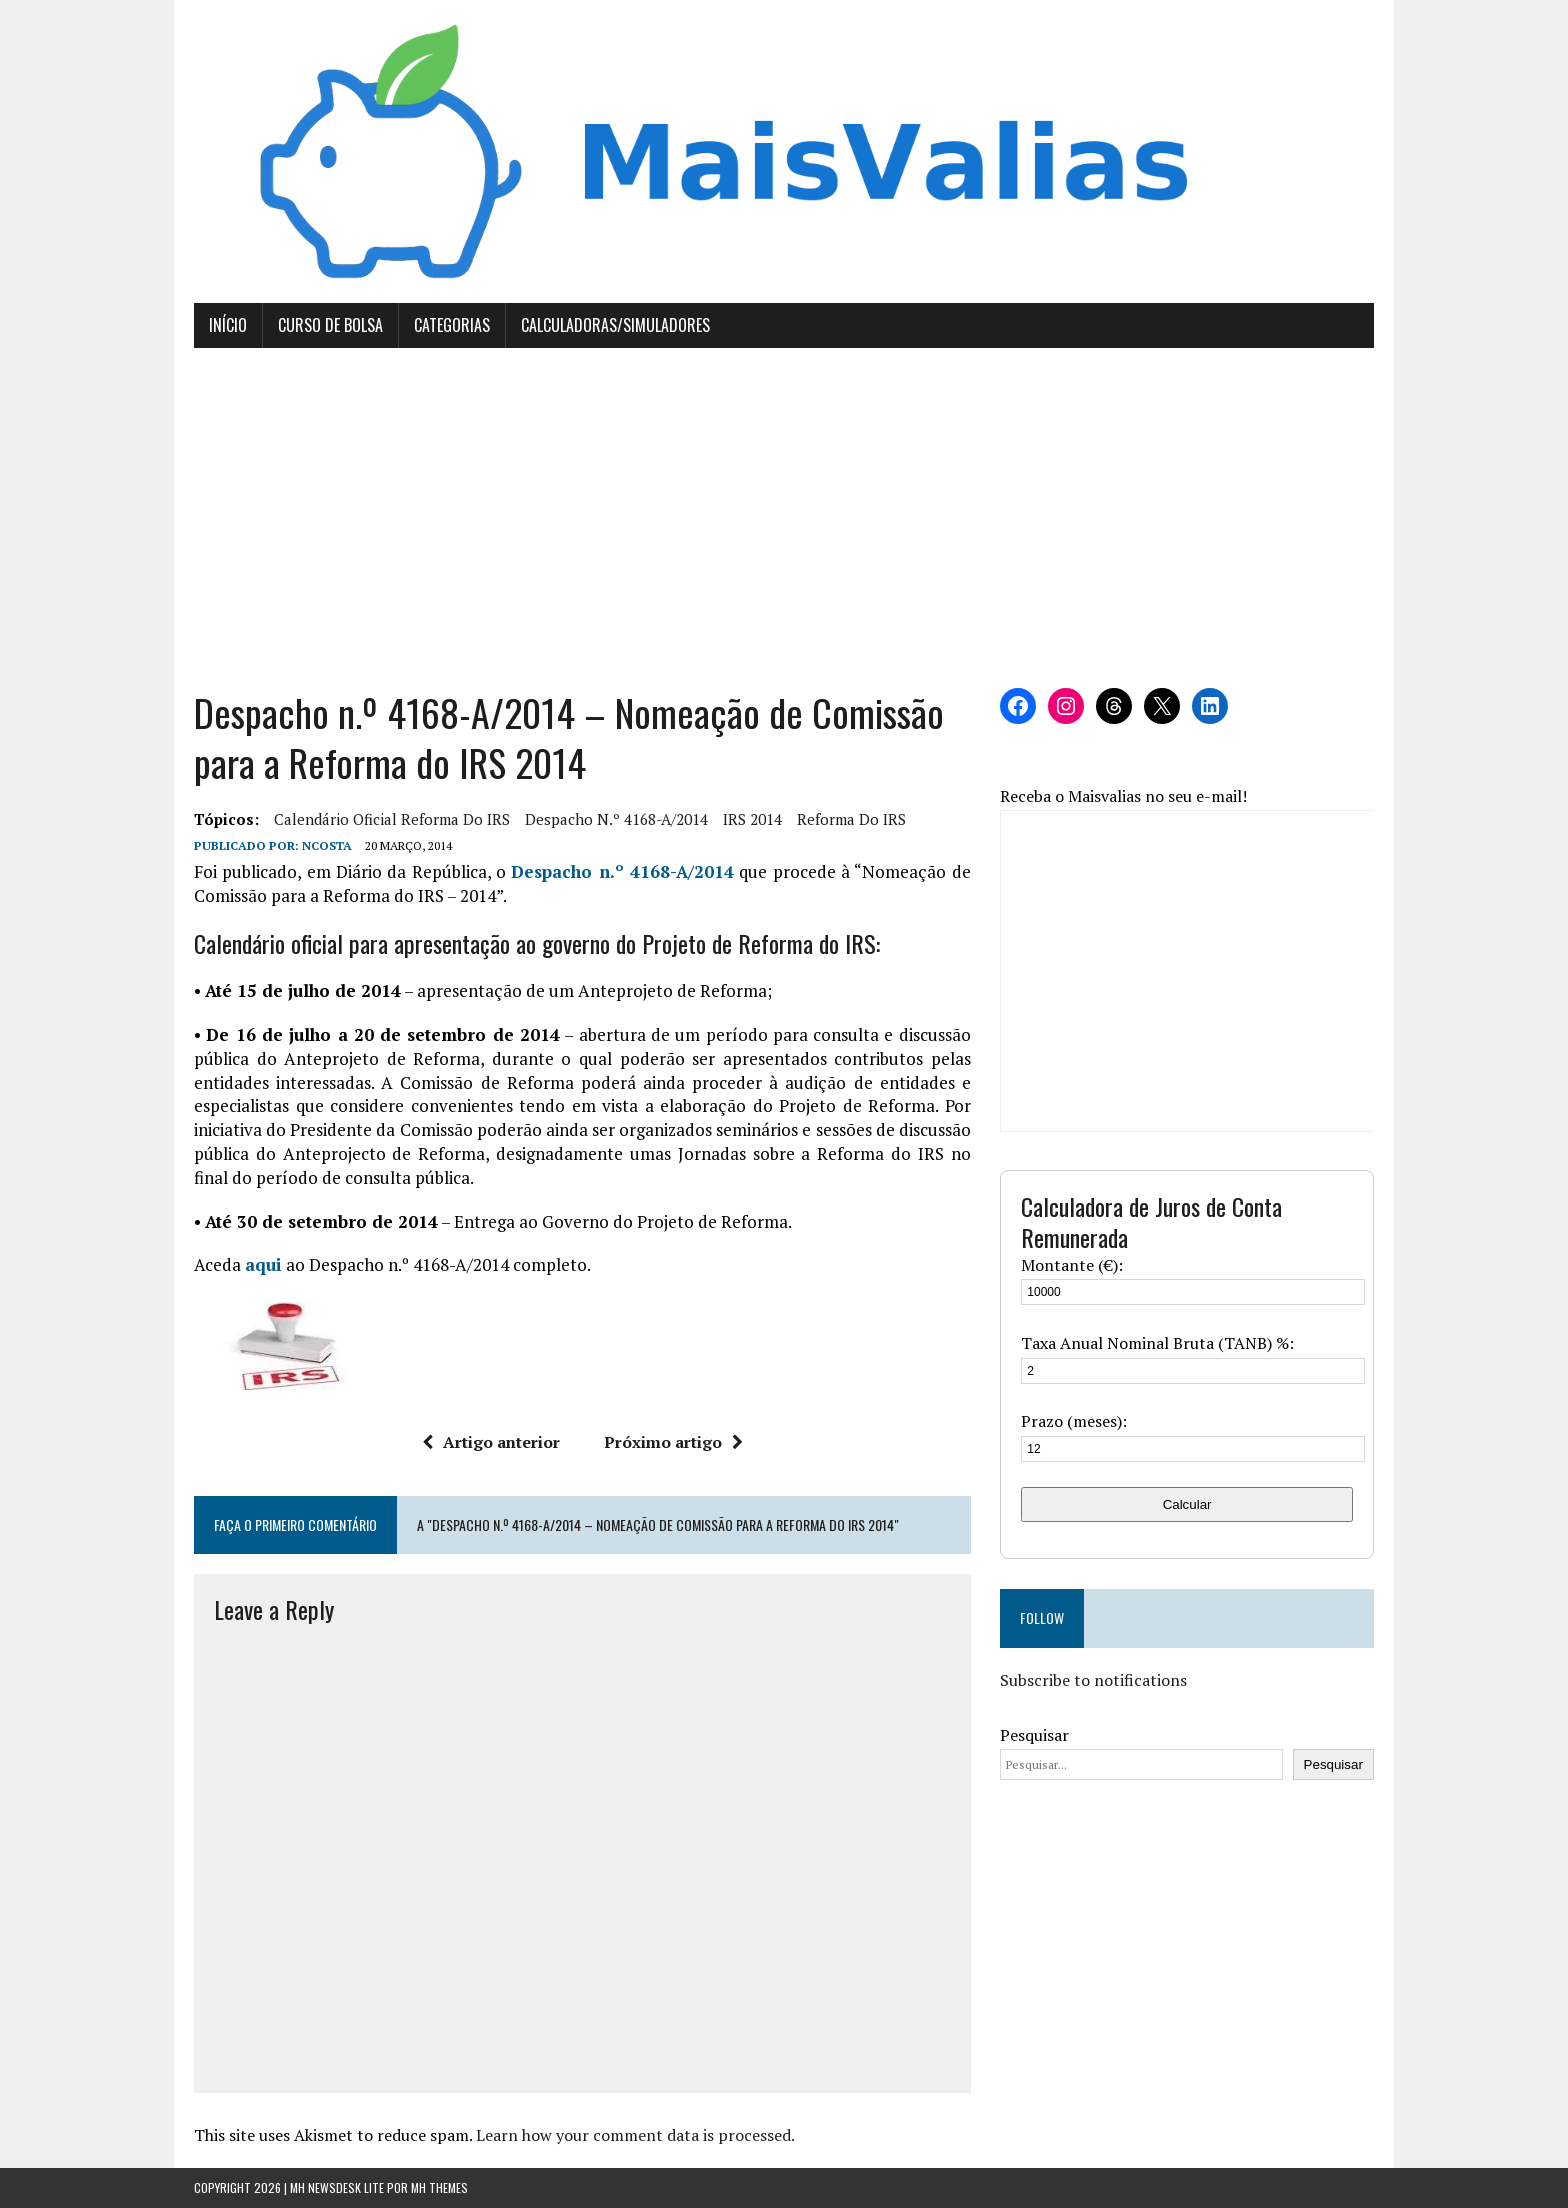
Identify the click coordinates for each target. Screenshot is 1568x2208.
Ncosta (327, 845)
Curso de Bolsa (330, 325)
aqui (263, 1264)
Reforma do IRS (851, 819)
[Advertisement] (784, 518)
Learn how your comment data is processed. (635, 2135)
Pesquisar (1034, 1735)
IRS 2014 (752, 819)
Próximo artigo (673, 1442)
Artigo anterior (491, 1442)
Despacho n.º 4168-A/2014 (616, 819)
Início (228, 325)
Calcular (1187, 1504)
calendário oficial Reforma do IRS (392, 819)
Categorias (452, 325)
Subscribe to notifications (1093, 1680)
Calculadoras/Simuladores (615, 325)
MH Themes (439, 2187)
